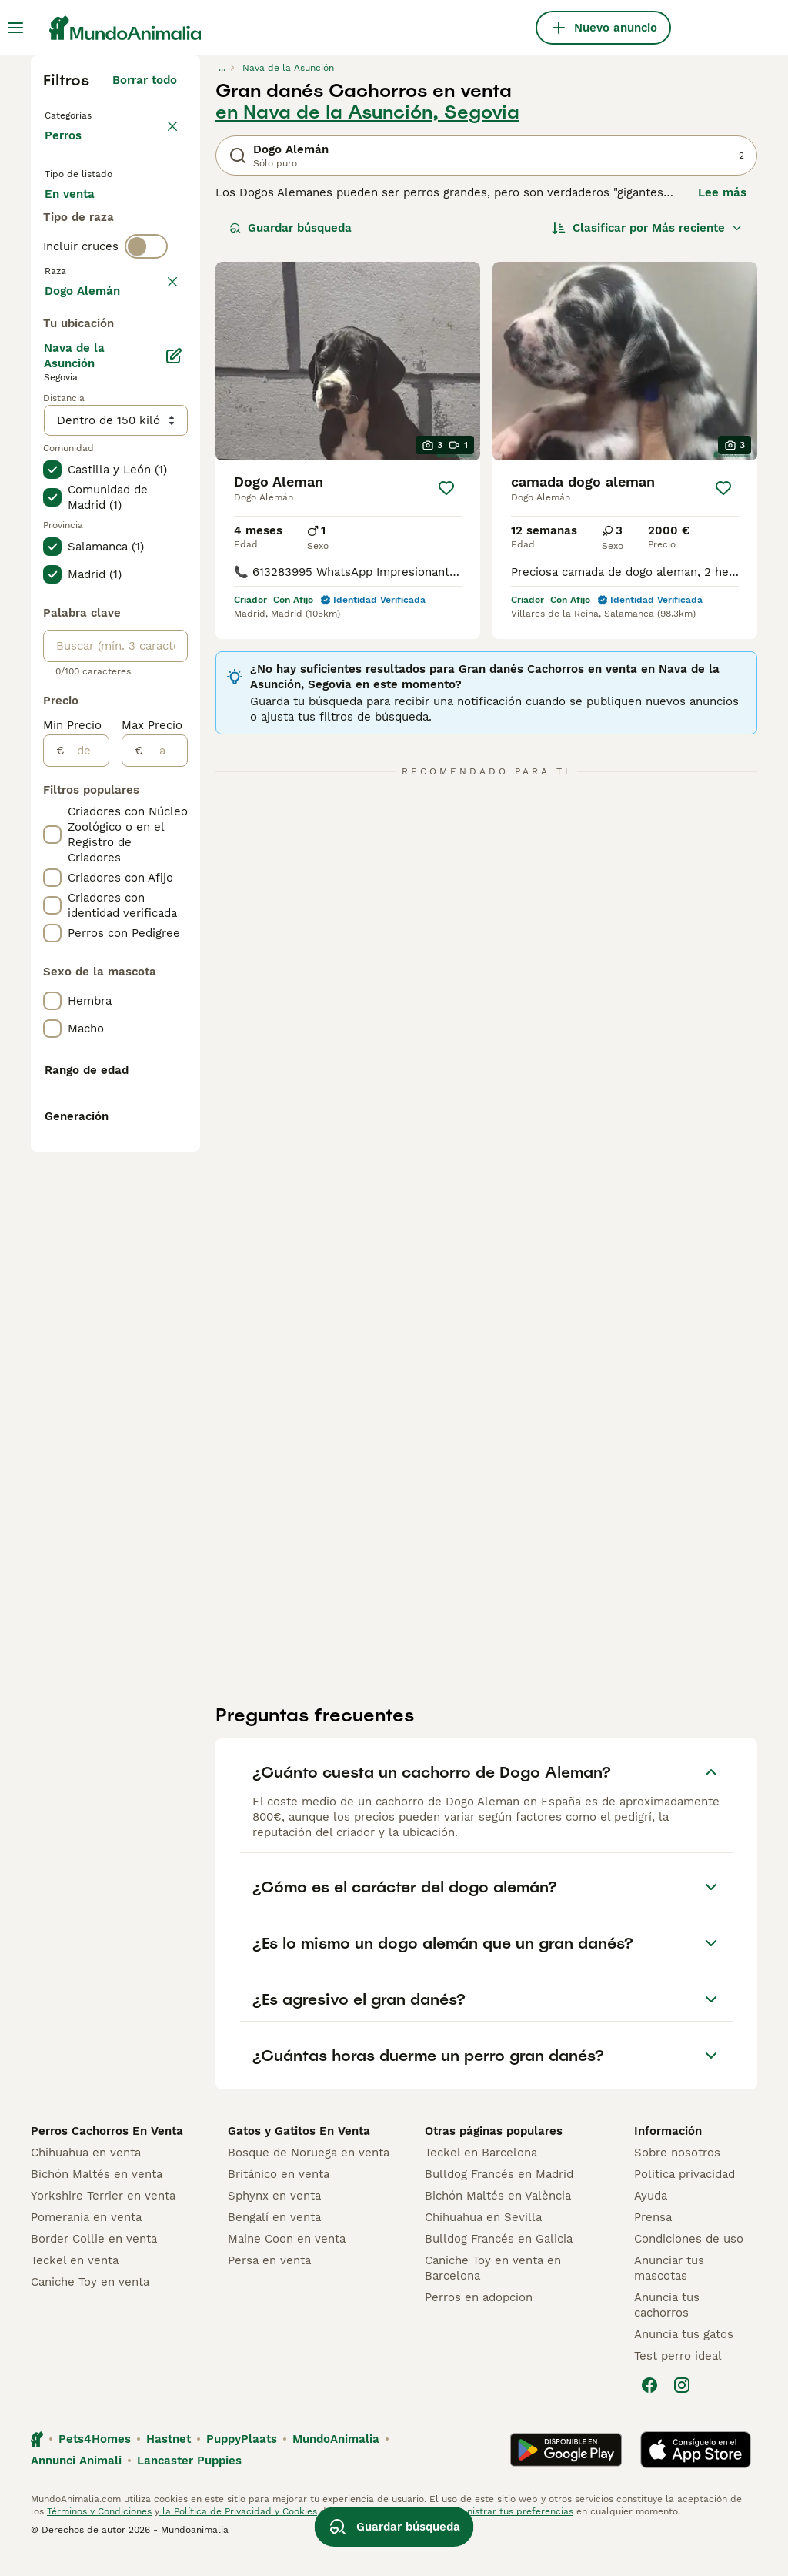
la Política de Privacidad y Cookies (238, 2532)
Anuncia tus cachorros (667, 2326)
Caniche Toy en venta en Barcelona (493, 2289)
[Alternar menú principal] (15, 27)
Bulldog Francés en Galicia (499, 2260)
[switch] (146, 354)
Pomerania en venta (86, 2239)
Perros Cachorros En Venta (107, 2152)
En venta (82, 222)
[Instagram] (681, 2406)
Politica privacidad (684, 2196)
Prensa (653, 2239)
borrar (159, 386)
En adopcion (91, 259)
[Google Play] (566, 2471)
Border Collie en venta (94, 2260)
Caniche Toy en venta (90, 2303)
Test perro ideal (678, 2377)
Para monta (90, 296)
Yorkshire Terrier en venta (103, 2217)
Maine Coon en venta (287, 2260)
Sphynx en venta (274, 2217)
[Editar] (174, 806)
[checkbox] (52, 458)
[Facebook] (649, 2406)
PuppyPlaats (241, 2460)
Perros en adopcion (479, 2319)
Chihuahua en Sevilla (483, 2239)
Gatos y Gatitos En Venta (299, 2152)
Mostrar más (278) (124, 739)
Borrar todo (144, 80)
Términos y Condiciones (99, 2532)
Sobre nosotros (677, 2174)
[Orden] (647, 227)
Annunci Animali (76, 2482)
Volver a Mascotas (100, 114)
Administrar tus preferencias (508, 2532)
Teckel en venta (75, 2282)
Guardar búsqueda (290, 228)
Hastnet (168, 2460)
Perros (66, 151)
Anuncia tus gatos (683, 2356)
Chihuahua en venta (86, 2174)
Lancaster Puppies (189, 2482)
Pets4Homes (94, 2460)
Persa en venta (269, 2282)
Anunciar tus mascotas (669, 2289)
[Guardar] (446, 488)
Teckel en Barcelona (481, 2174)
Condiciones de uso (688, 2260)
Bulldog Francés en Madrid (499, 2196)
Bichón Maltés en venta (96, 2196)
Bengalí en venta (274, 2239)
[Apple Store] (695, 2471)
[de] (87, 1201)
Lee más (722, 192)
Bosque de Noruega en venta (308, 2174)
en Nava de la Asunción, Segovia (367, 112)
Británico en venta (278, 2196)
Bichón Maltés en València (498, 2217)
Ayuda (650, 2217)
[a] (165, 1201)
